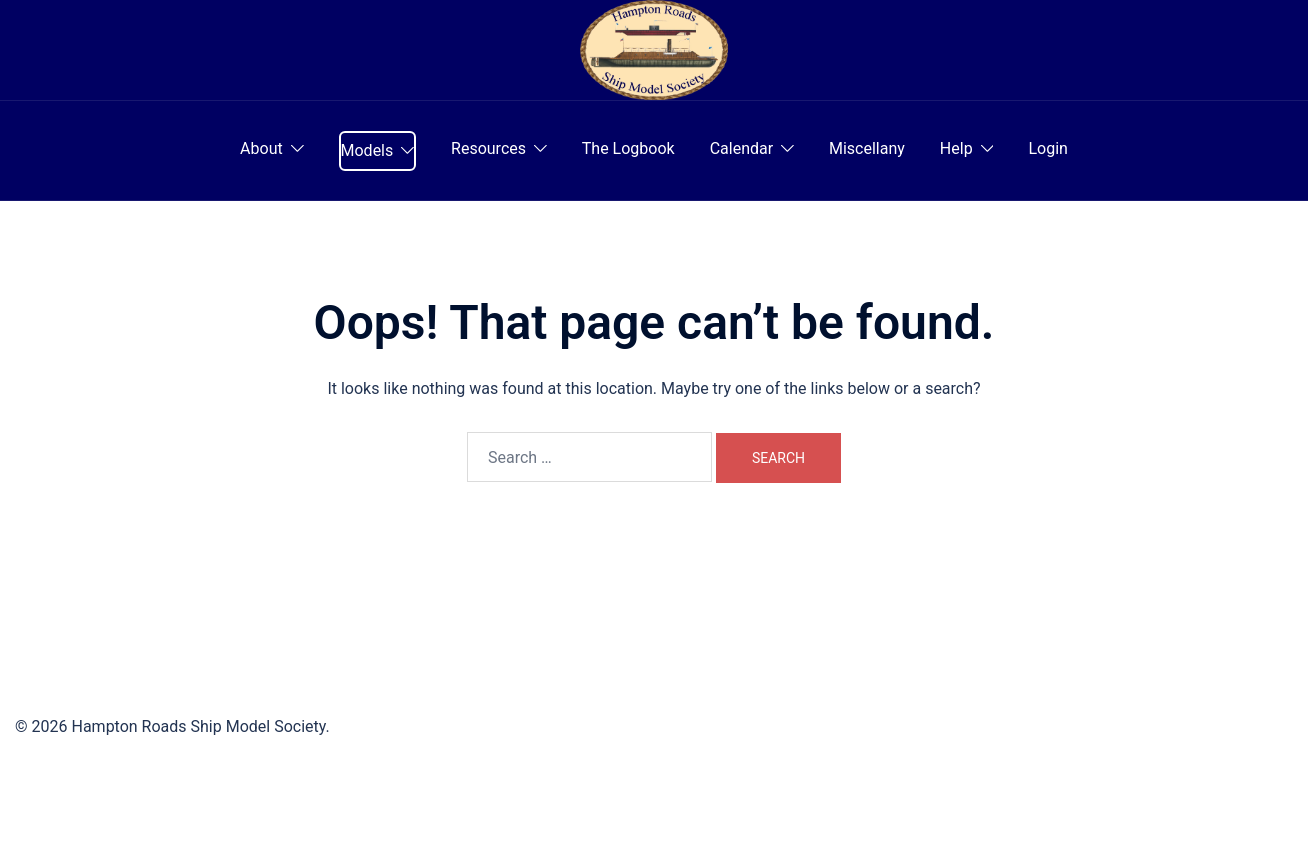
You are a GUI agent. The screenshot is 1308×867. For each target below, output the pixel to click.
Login (1047, 148)
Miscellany (867, 148)
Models (367, 150)
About (261, 148)
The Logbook (628, 148)
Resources (488, 148)
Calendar (741, 148)
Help (956, 148)
